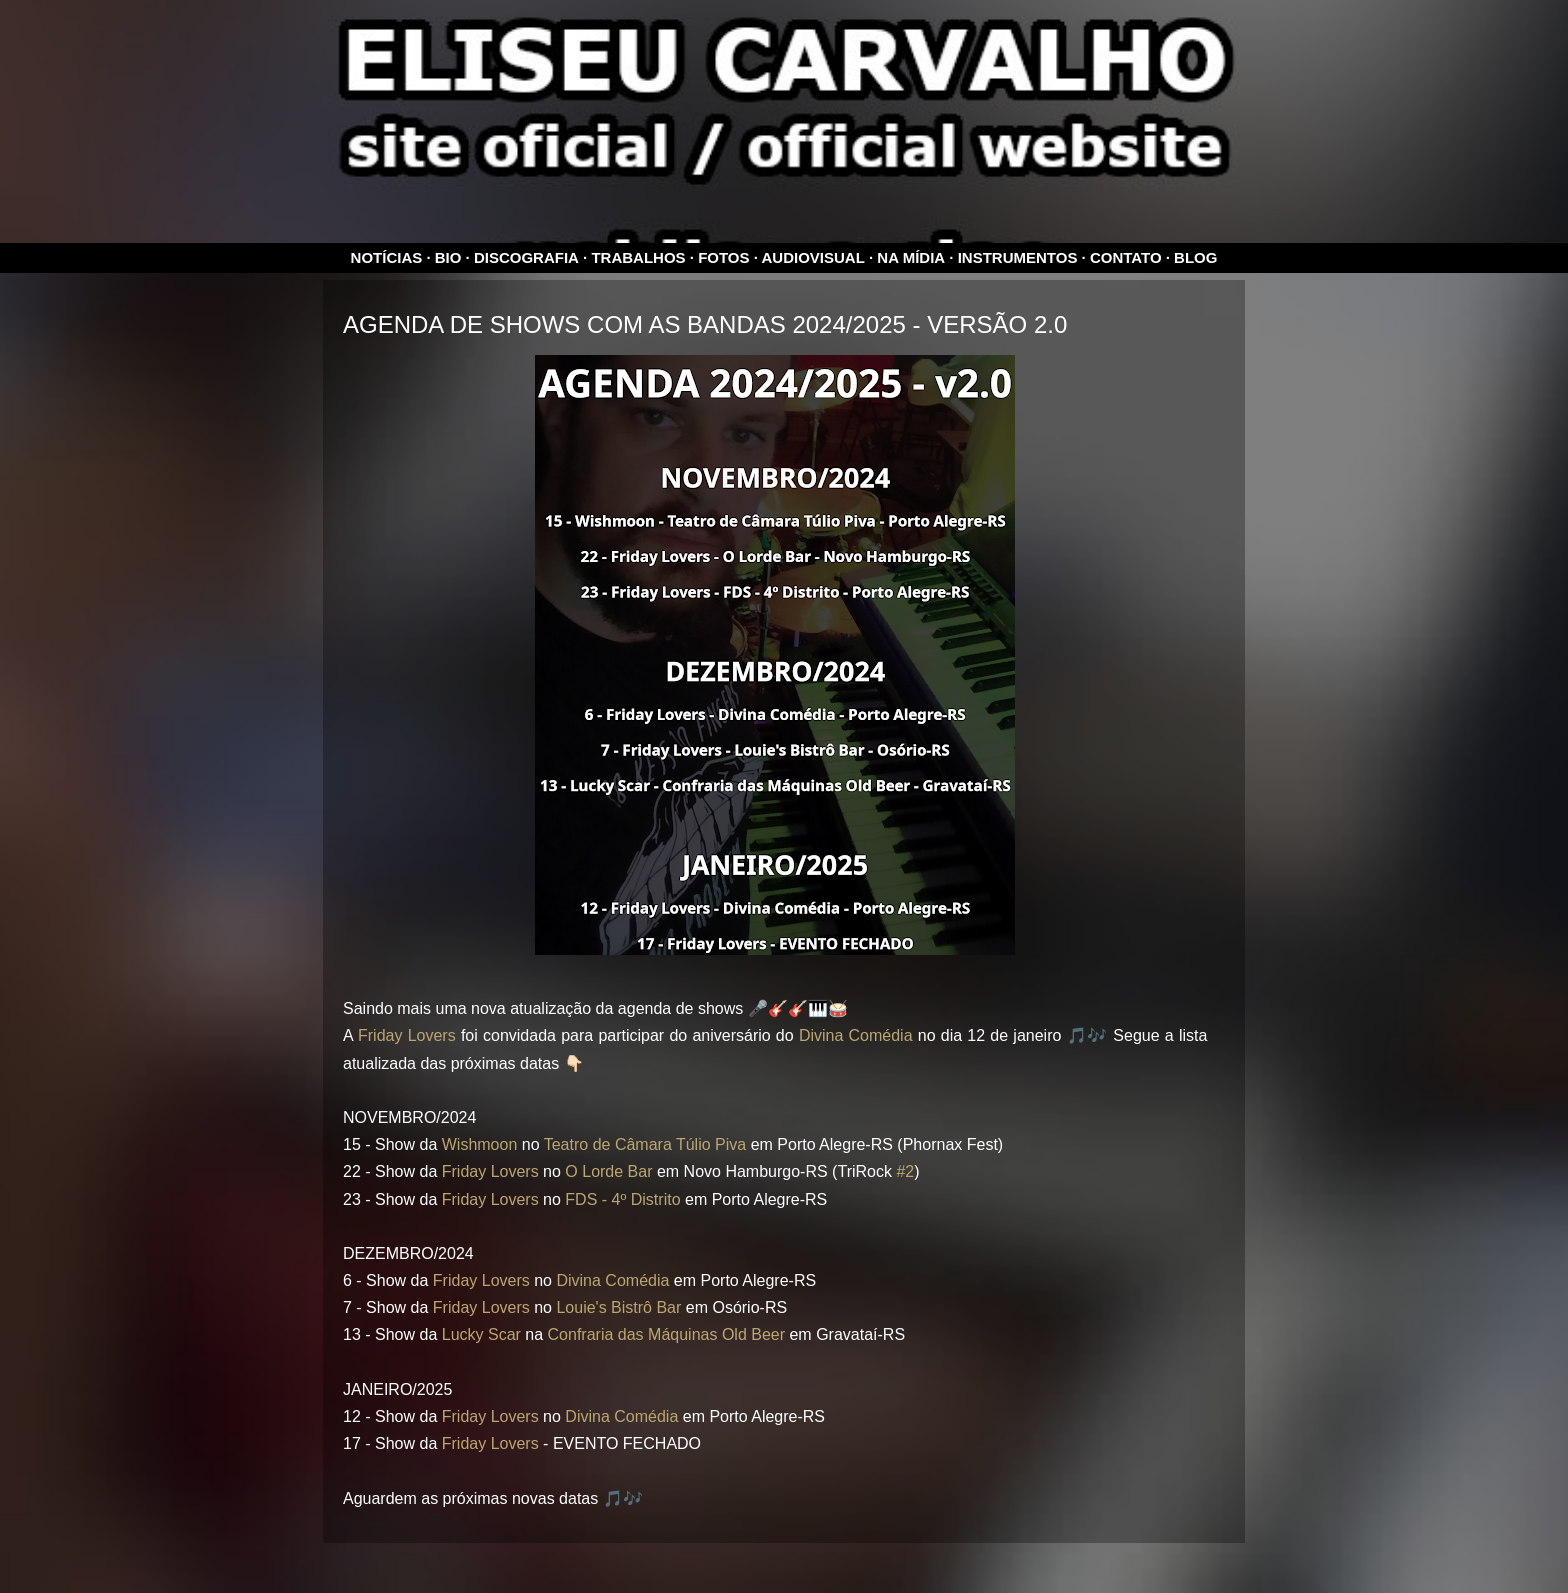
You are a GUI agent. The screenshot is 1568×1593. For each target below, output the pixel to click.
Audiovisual (813, 257)
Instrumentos (1018, 257)
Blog (1195, 257)
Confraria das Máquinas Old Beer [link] (666, 1334)
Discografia (526, 257)
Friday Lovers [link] (407, 1035)
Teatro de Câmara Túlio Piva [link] (645, 1144)
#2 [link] (905, 1171)
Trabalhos (638, 257)
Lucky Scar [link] (481, 1334)
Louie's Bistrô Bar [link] (618, 1307)
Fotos (723, 257)
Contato (1126, 257)
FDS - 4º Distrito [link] (622, 1199)
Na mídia (911, 257)
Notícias (387, 257)
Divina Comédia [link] (856, 1035)
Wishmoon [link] (480, 1144)
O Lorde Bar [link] (608, 1171)
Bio (448, 257)
